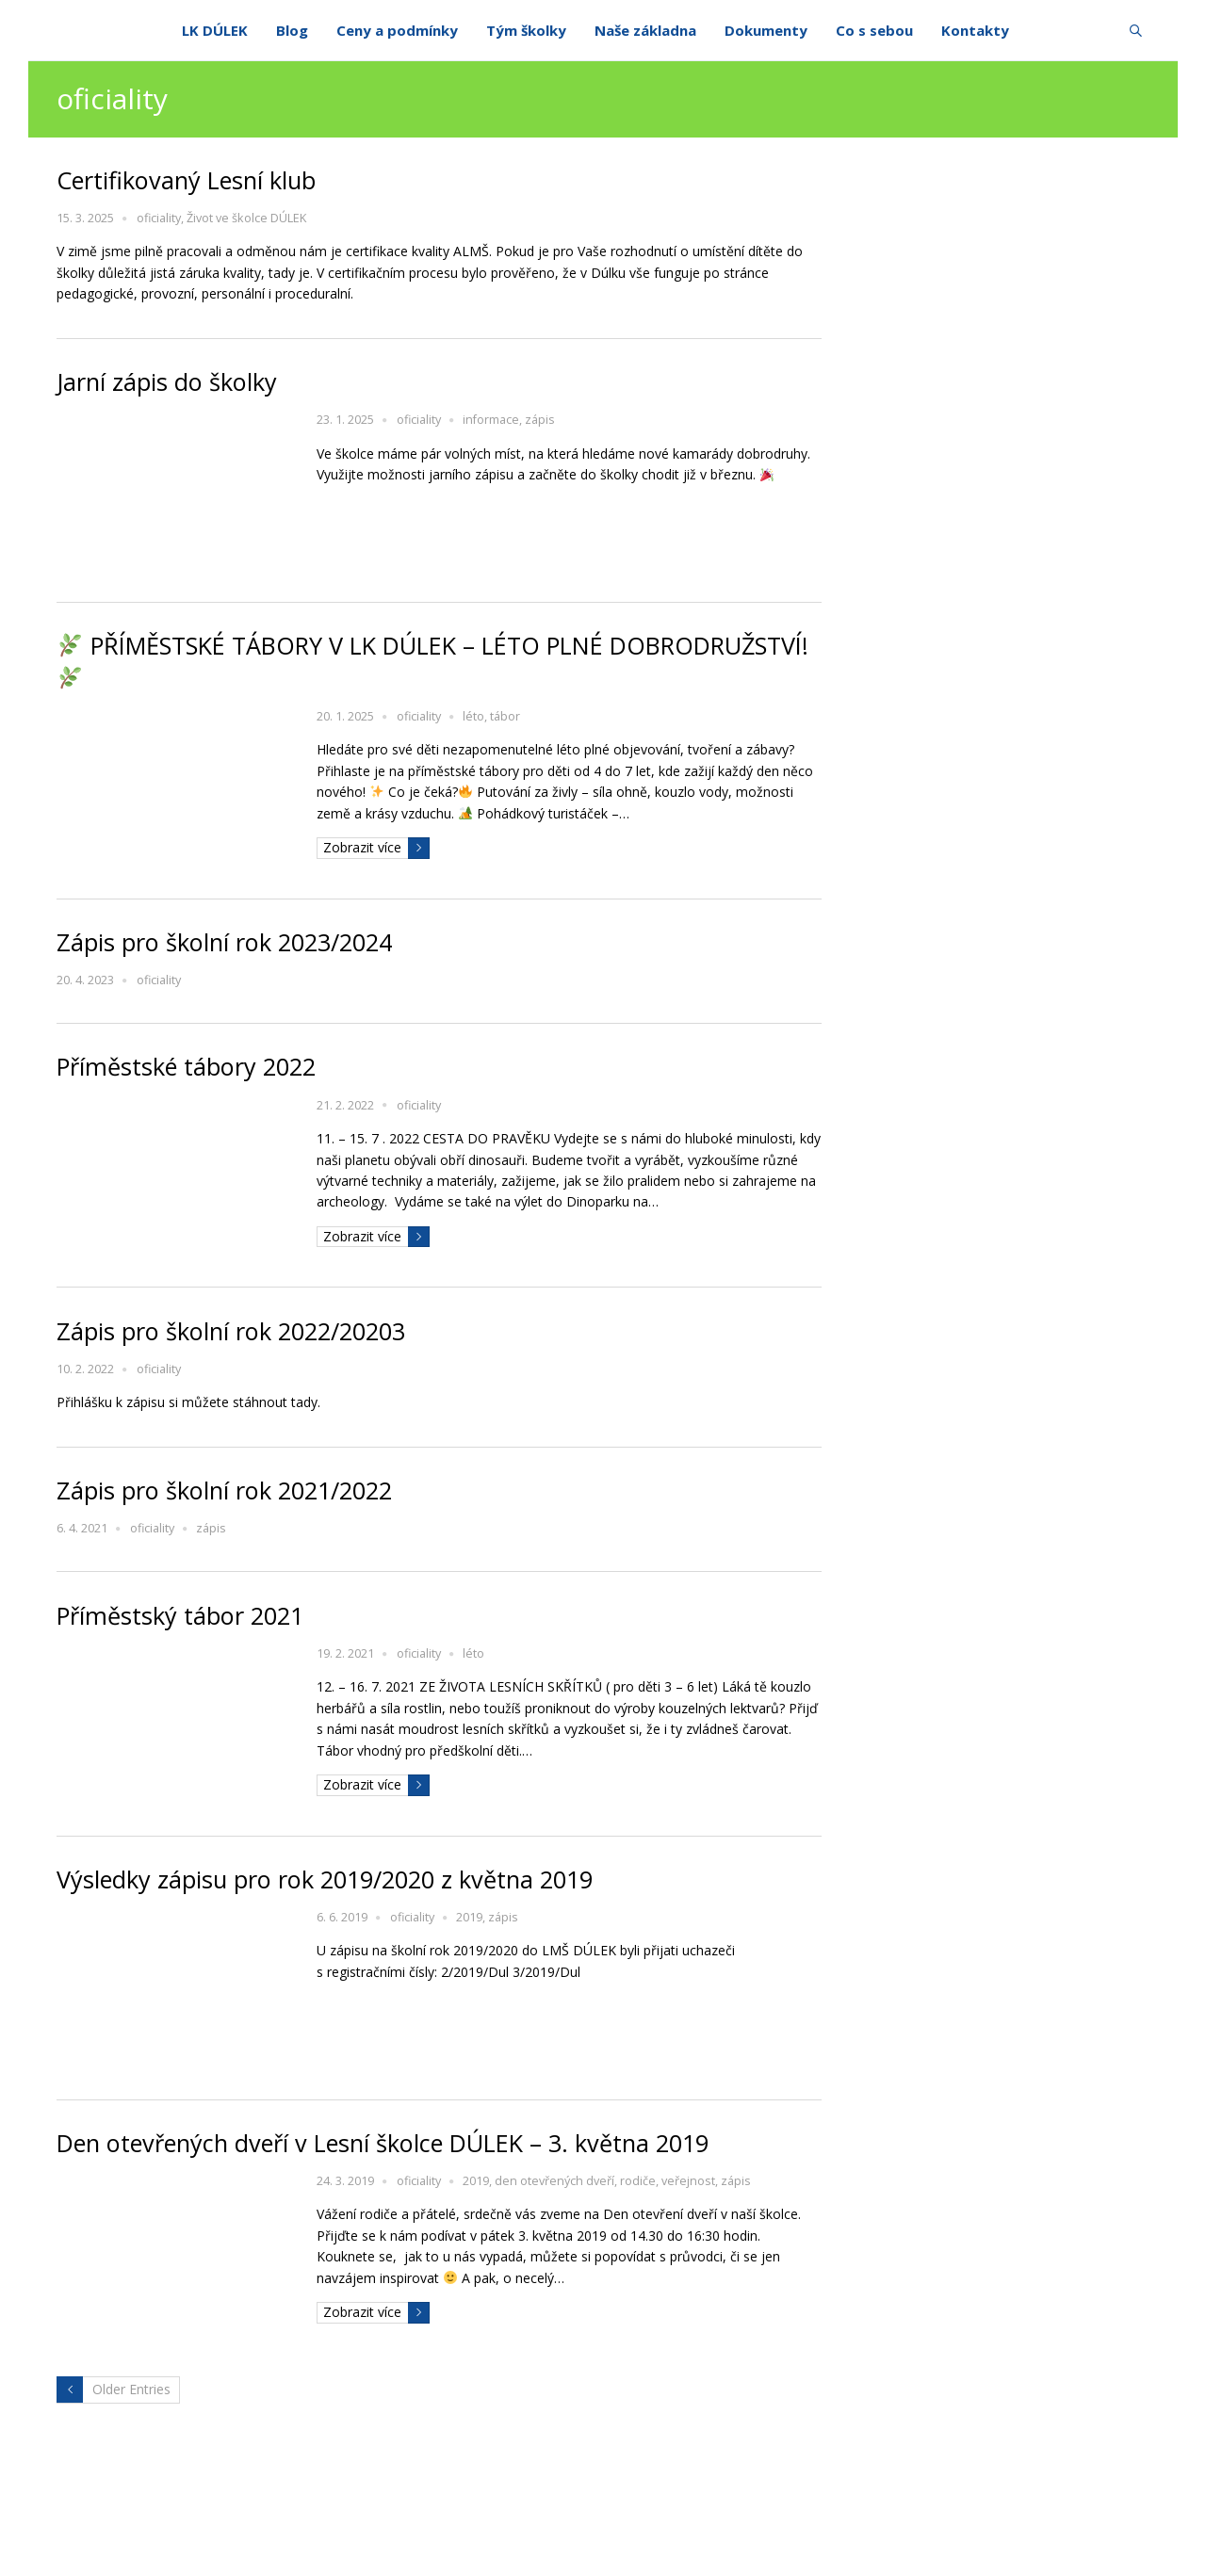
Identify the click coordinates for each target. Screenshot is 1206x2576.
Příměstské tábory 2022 (186, 1066)
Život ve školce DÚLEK (246, 218)
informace (491, 420)
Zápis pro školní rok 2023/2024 (224, 942)
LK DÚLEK (215, 31)
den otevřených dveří (554, 2181)
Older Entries (131, 2389)
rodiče (638, 2181)
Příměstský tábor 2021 (180, 1615)
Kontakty (975, 31)
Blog (292, 31)
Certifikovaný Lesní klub (186, 180)
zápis (540, 420)
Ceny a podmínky (397, 31)
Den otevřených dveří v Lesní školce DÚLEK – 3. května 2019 (383, 2143)
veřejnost (688, 2181)
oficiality (159, 218)
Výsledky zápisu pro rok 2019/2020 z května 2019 (325, 1879)
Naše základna (645, 31)
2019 (469, 1917)
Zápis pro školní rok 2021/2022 (224, 1490)
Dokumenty (766, 31)
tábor (505, 716)
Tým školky (526, 31)
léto (473, 716)
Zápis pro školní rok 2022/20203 (231, 1331)
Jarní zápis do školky (167, 381)
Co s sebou (874, 31)
